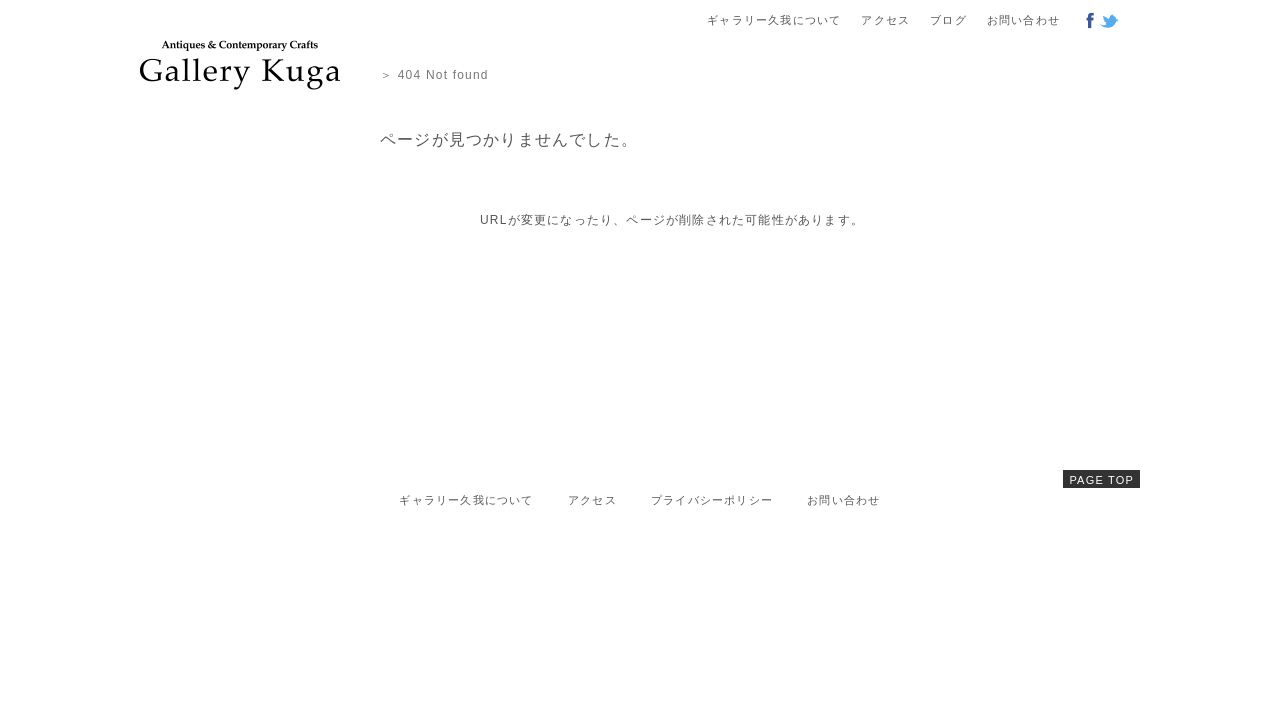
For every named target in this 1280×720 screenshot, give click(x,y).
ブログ (948, 20)
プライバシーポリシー (712, 500)
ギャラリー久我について (774, 20)
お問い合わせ (1023, 20)
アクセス (885, 20)
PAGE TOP (1101, 480)
